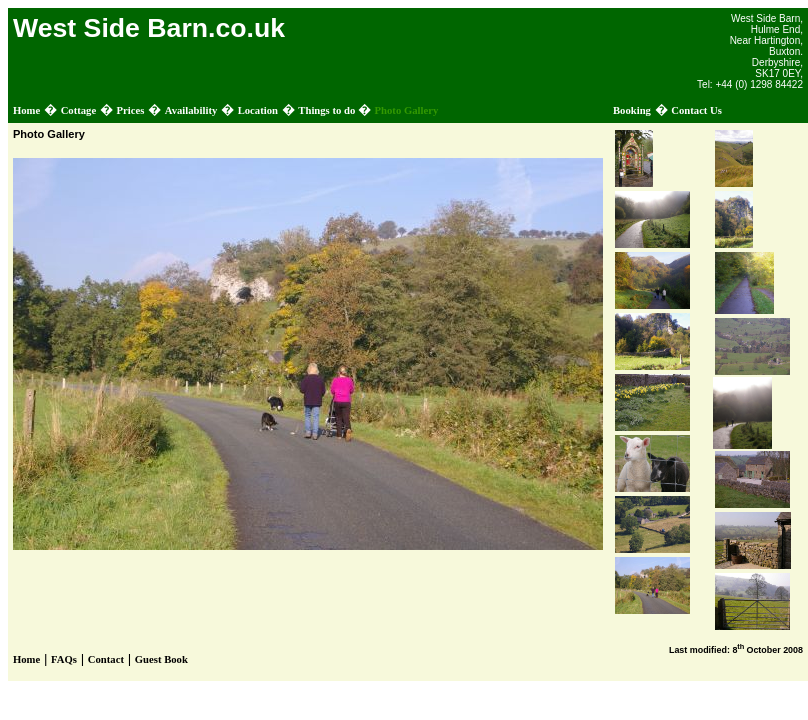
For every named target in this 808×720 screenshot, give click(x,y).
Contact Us (696, 110)
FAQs (64, 659)
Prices (131, 110)
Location (258, 110)
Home (26, 110)
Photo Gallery (407, 110)
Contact (106, 659)
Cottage (79, 110)
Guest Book (161, 659)
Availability (191, 110)
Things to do (328, 110)
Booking (632, 110)
